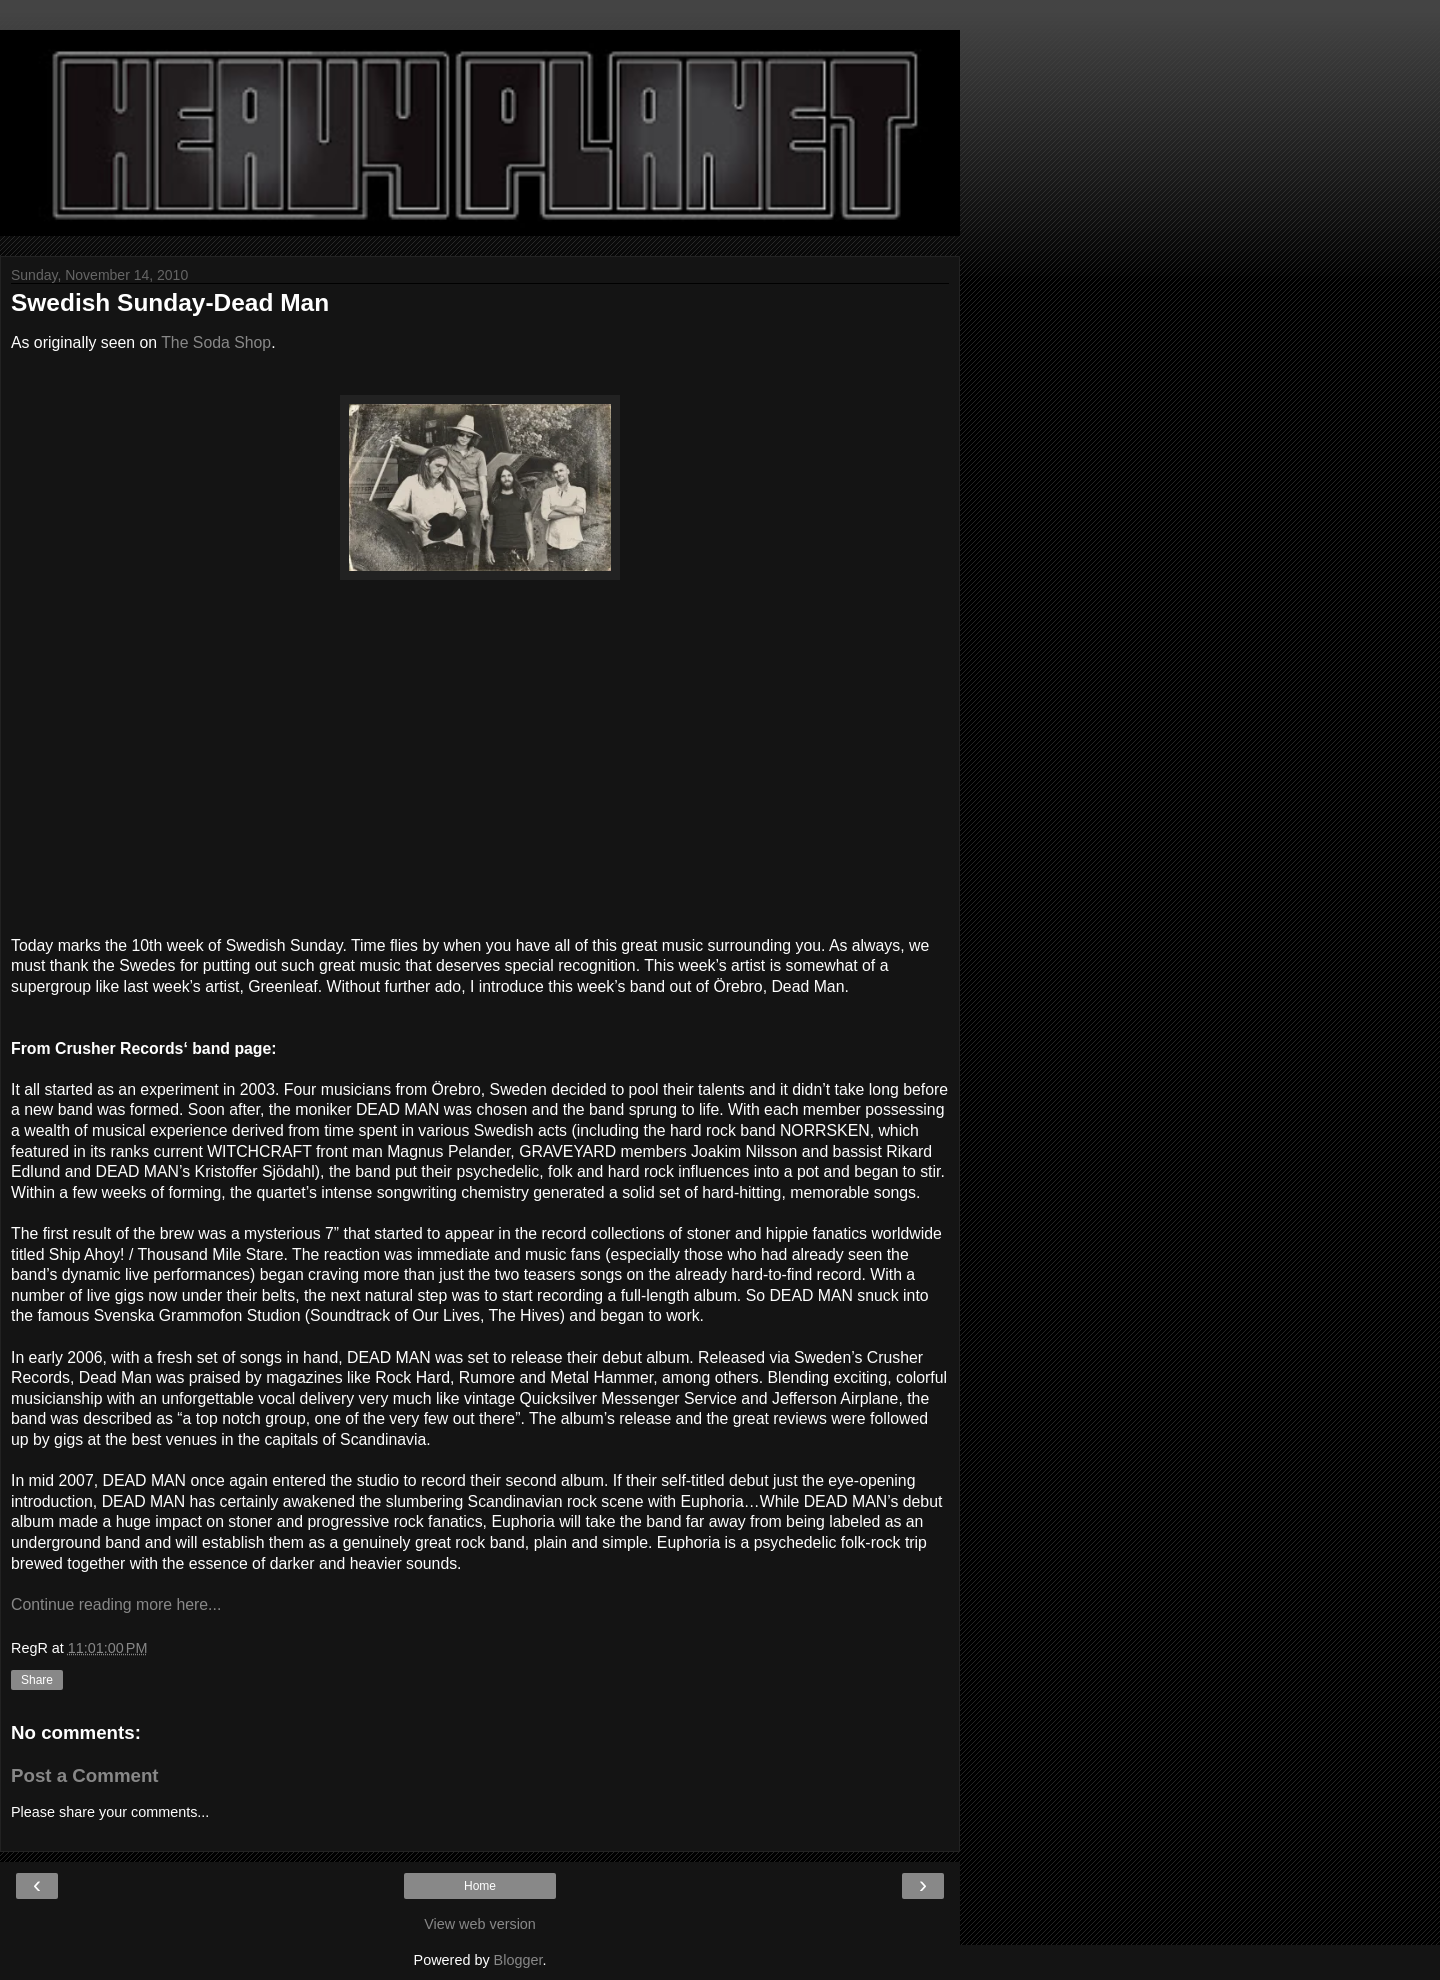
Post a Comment (85, 1775)
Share (37, 1680)
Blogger (518, 1960)
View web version (480, 1924)
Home (480, 1886)
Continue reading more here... (116, 1604)
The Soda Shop (216, 342)
